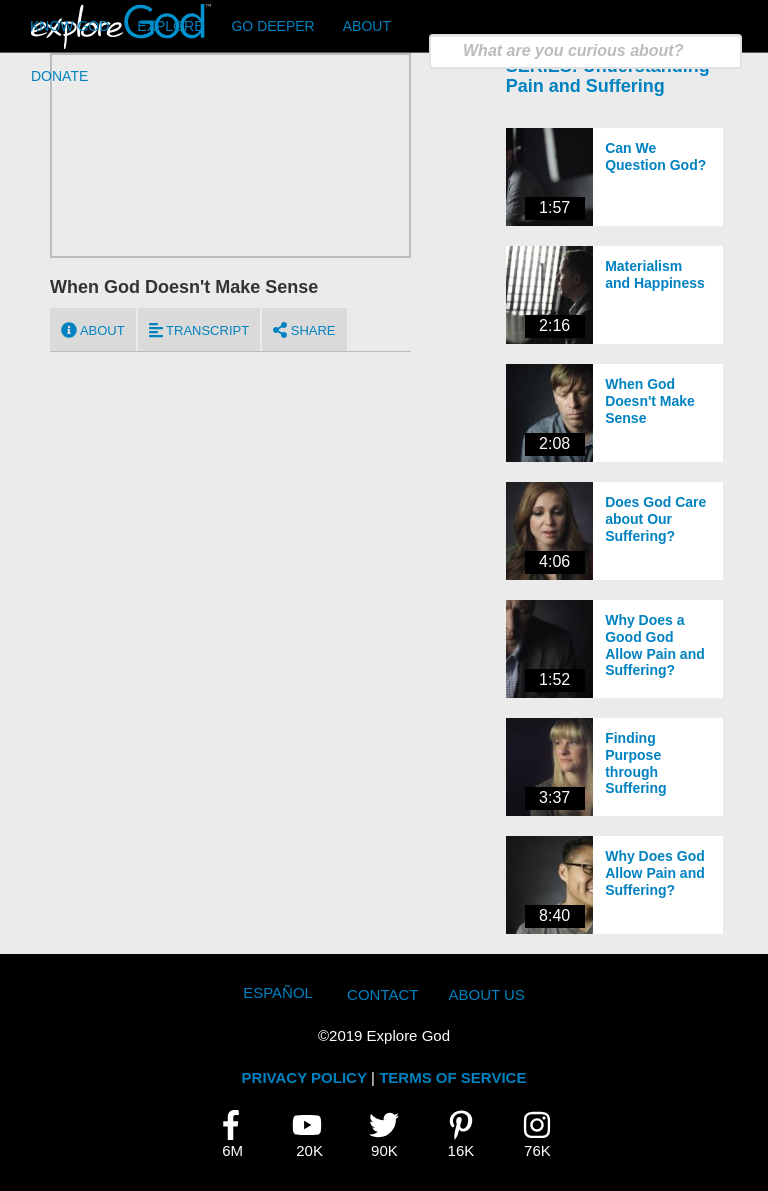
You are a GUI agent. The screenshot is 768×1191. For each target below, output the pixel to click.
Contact (382, 994)
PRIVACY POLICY (304, 1077)
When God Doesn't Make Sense (650, 401)
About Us (486, 994)
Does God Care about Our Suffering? (655, 519)
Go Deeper (272, 26)
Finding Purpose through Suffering (635, 763)
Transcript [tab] (199, 330)
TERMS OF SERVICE (452, 1077)
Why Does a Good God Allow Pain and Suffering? (655, 645)
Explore (170, 26)
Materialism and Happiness (655, 274)
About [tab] (93, 330)
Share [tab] (304, 330)
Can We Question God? (655, 156)
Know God (69, 26)
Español (278, 992)
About (367, 26)
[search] (585, 51)
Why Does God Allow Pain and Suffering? (655, 873)
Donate (59, 76)
